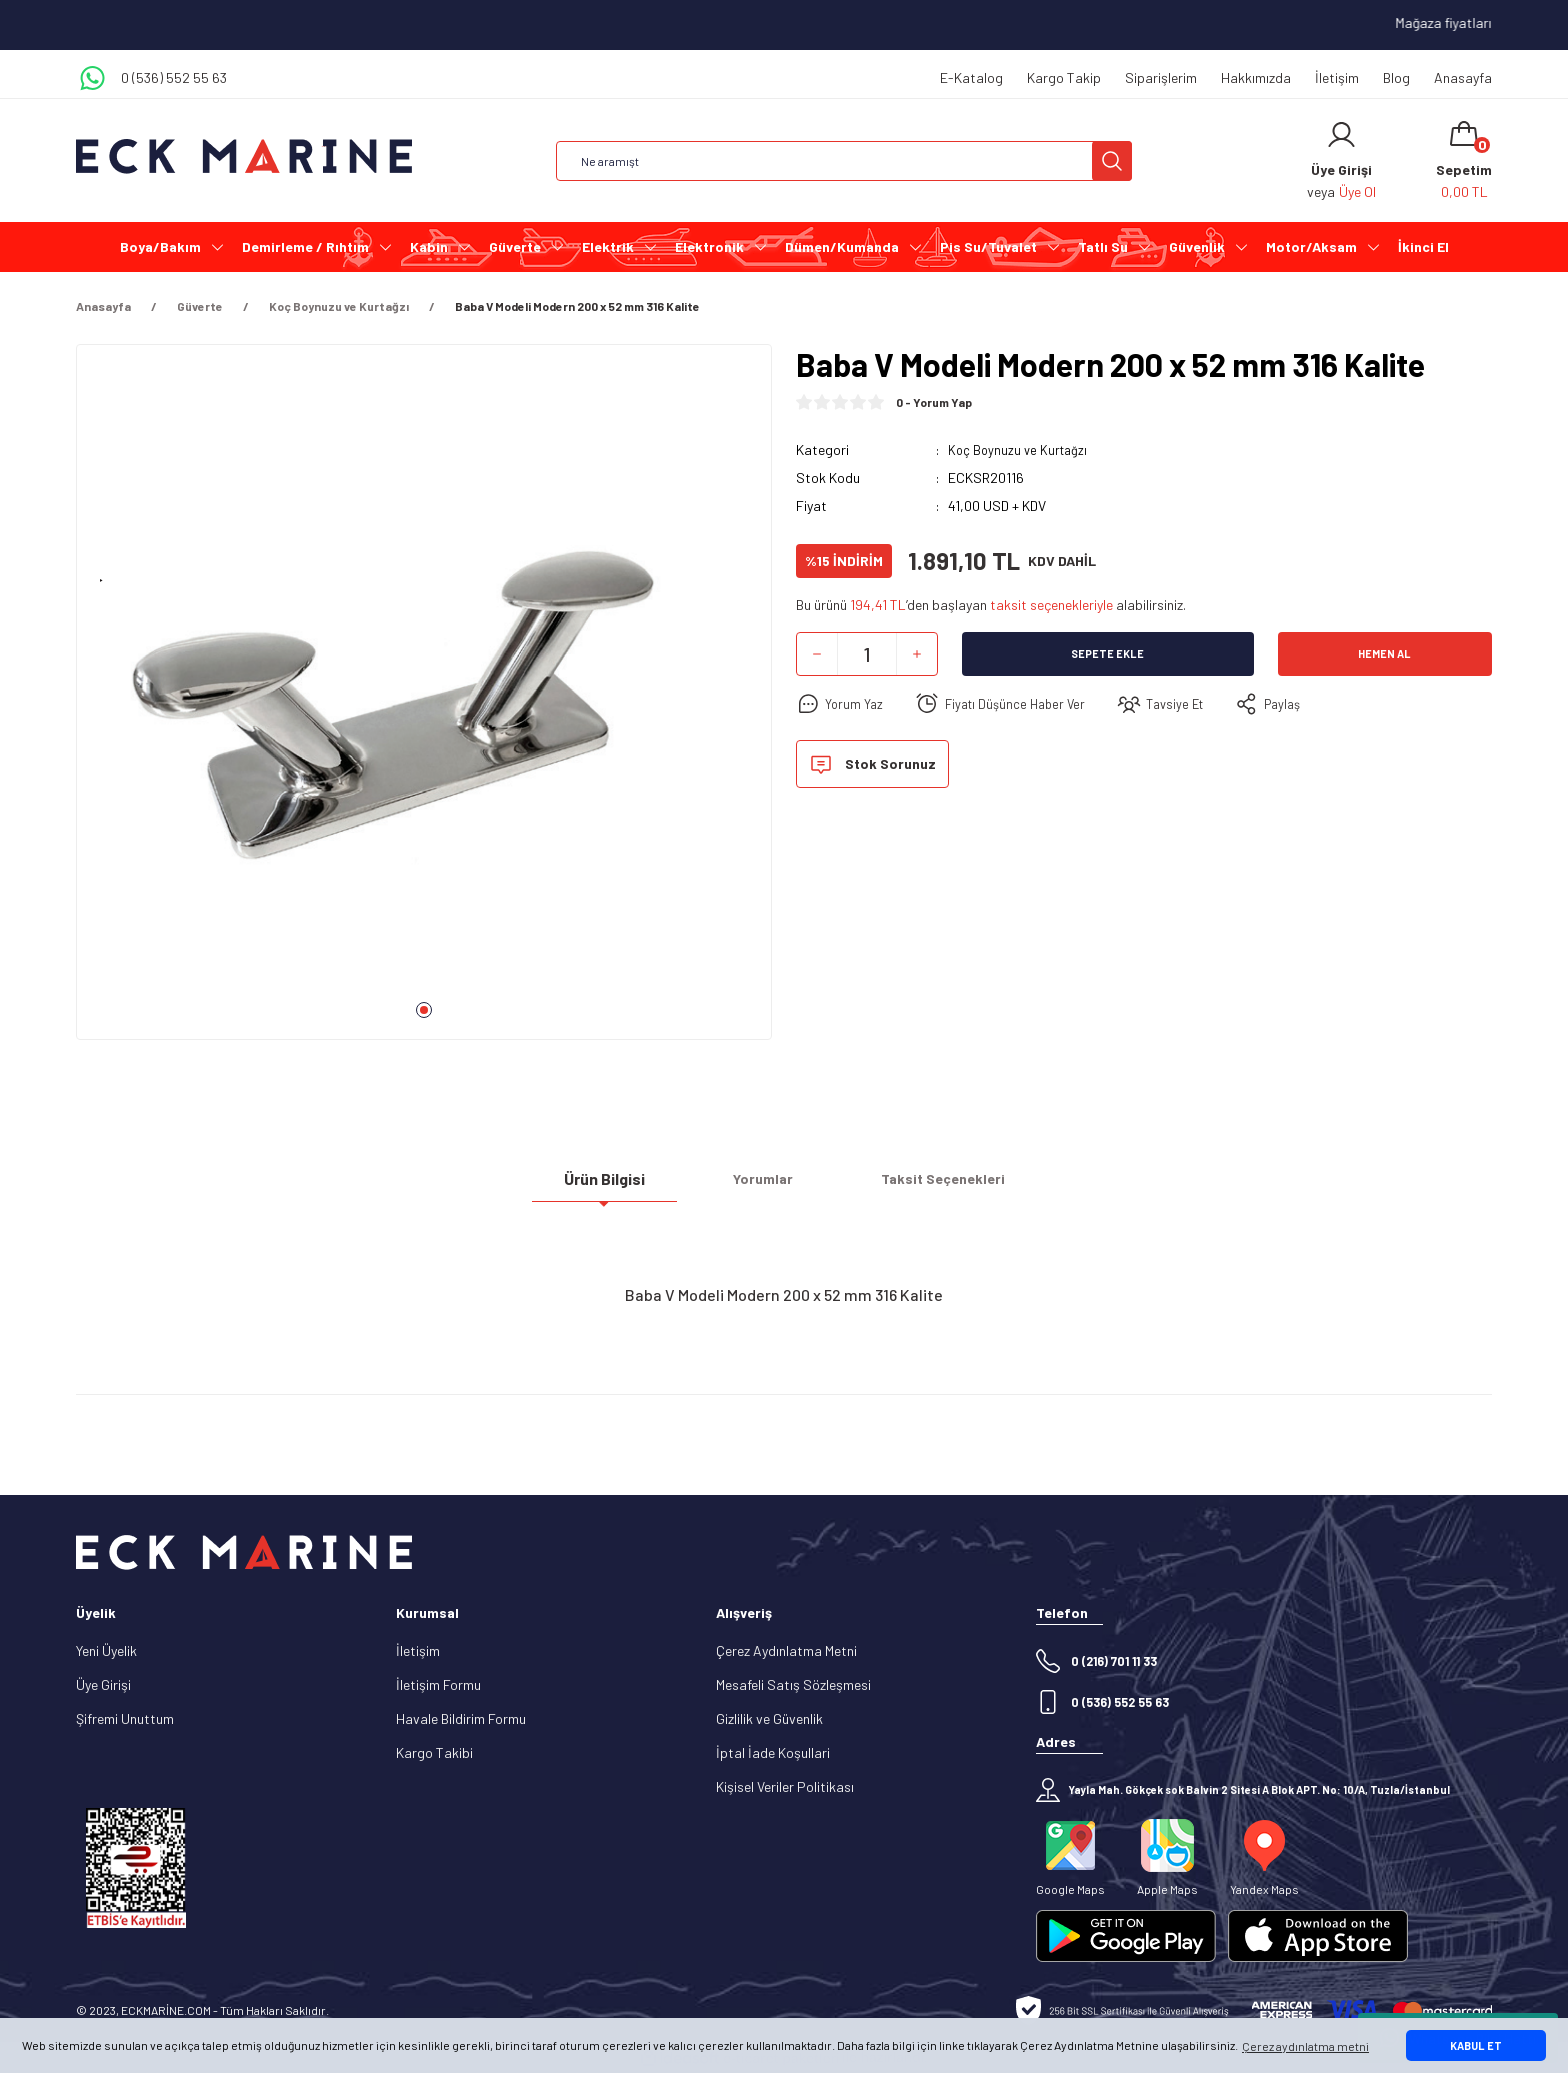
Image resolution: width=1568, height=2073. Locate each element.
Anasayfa (1463, 77)
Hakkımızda (1256, 77)
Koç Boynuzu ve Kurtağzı (1020, 449)
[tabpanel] (424, 700)
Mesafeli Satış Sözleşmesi (793, 1684)
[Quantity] (867, 654)
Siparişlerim (1161, 77)
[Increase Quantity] (917, 654)
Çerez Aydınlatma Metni (786, 1650)
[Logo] (244, 156)
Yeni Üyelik (106, 1650)
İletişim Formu (438, 1684)
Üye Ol (1357, 191)
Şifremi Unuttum (125, 1718)
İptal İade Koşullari (773, 1752)
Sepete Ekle (1108, 654)
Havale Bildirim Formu (461, 1718)
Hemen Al (1385, 654)
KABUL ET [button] (1476, 2045)
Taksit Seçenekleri (943, 1186)
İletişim (1337, 77)
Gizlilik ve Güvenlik (769, 1718)
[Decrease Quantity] (817, 654)
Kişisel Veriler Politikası (785, 1786)
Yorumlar (763, 1186)
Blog (1396, 77)
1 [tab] (424, 1010)
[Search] (844, 161)
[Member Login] (1341, 135)
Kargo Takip (1064, 77)
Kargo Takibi (434, 1752)
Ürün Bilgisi (604, 1186)
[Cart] (1464, 161)
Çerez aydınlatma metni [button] (1305, 2046)
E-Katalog (971, 77)
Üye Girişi (103, 1684)
